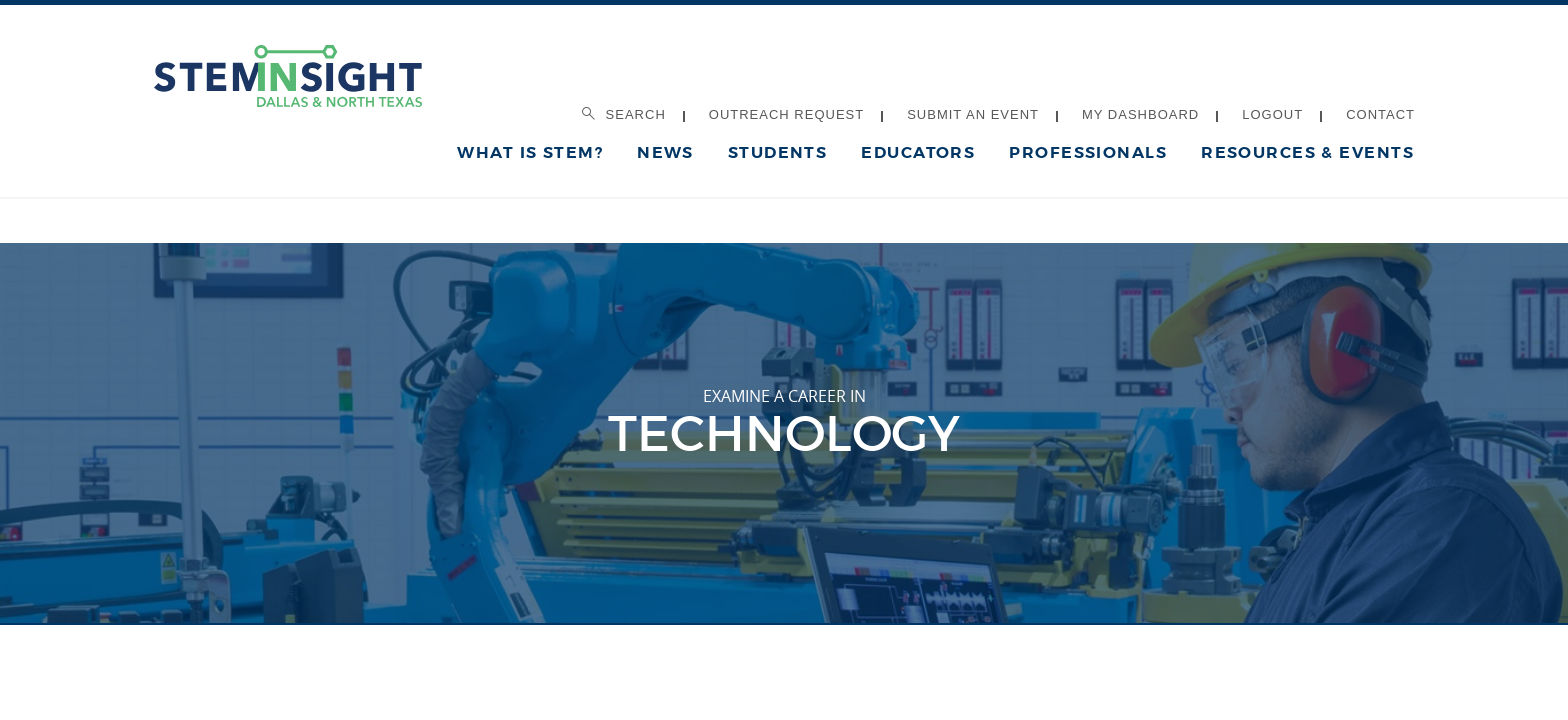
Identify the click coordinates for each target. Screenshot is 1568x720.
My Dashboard (1140, 114)
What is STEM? (530, 152)
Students (778, 152)
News (665, 152)
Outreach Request (786, 114)
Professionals (1088, 152)
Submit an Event (973, 114)
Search (624, 114)
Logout (1272, 114)
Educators (918, 152)
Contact (1380, 114)
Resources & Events (1307, 152)
